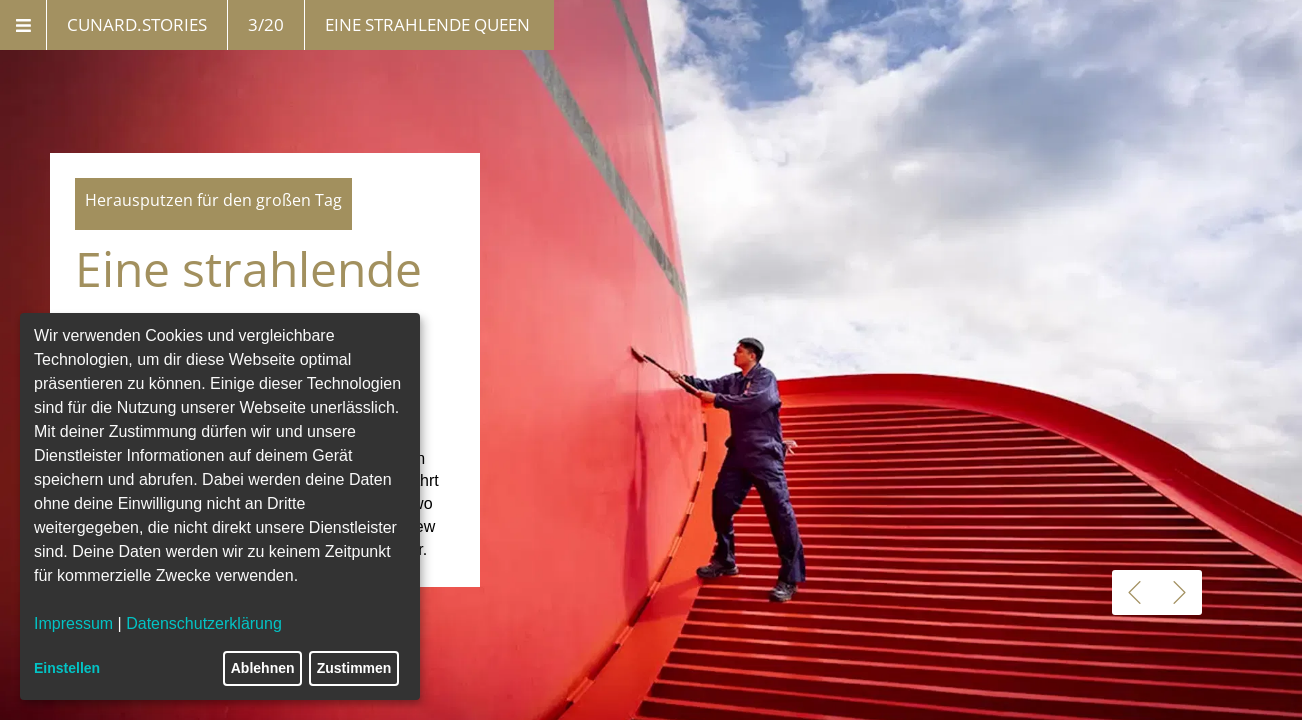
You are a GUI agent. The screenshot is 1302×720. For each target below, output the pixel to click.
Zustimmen (354, 668)
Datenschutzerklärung (204, 623)
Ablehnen (263, 668)
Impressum (73, 623)
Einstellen (67, 668)
